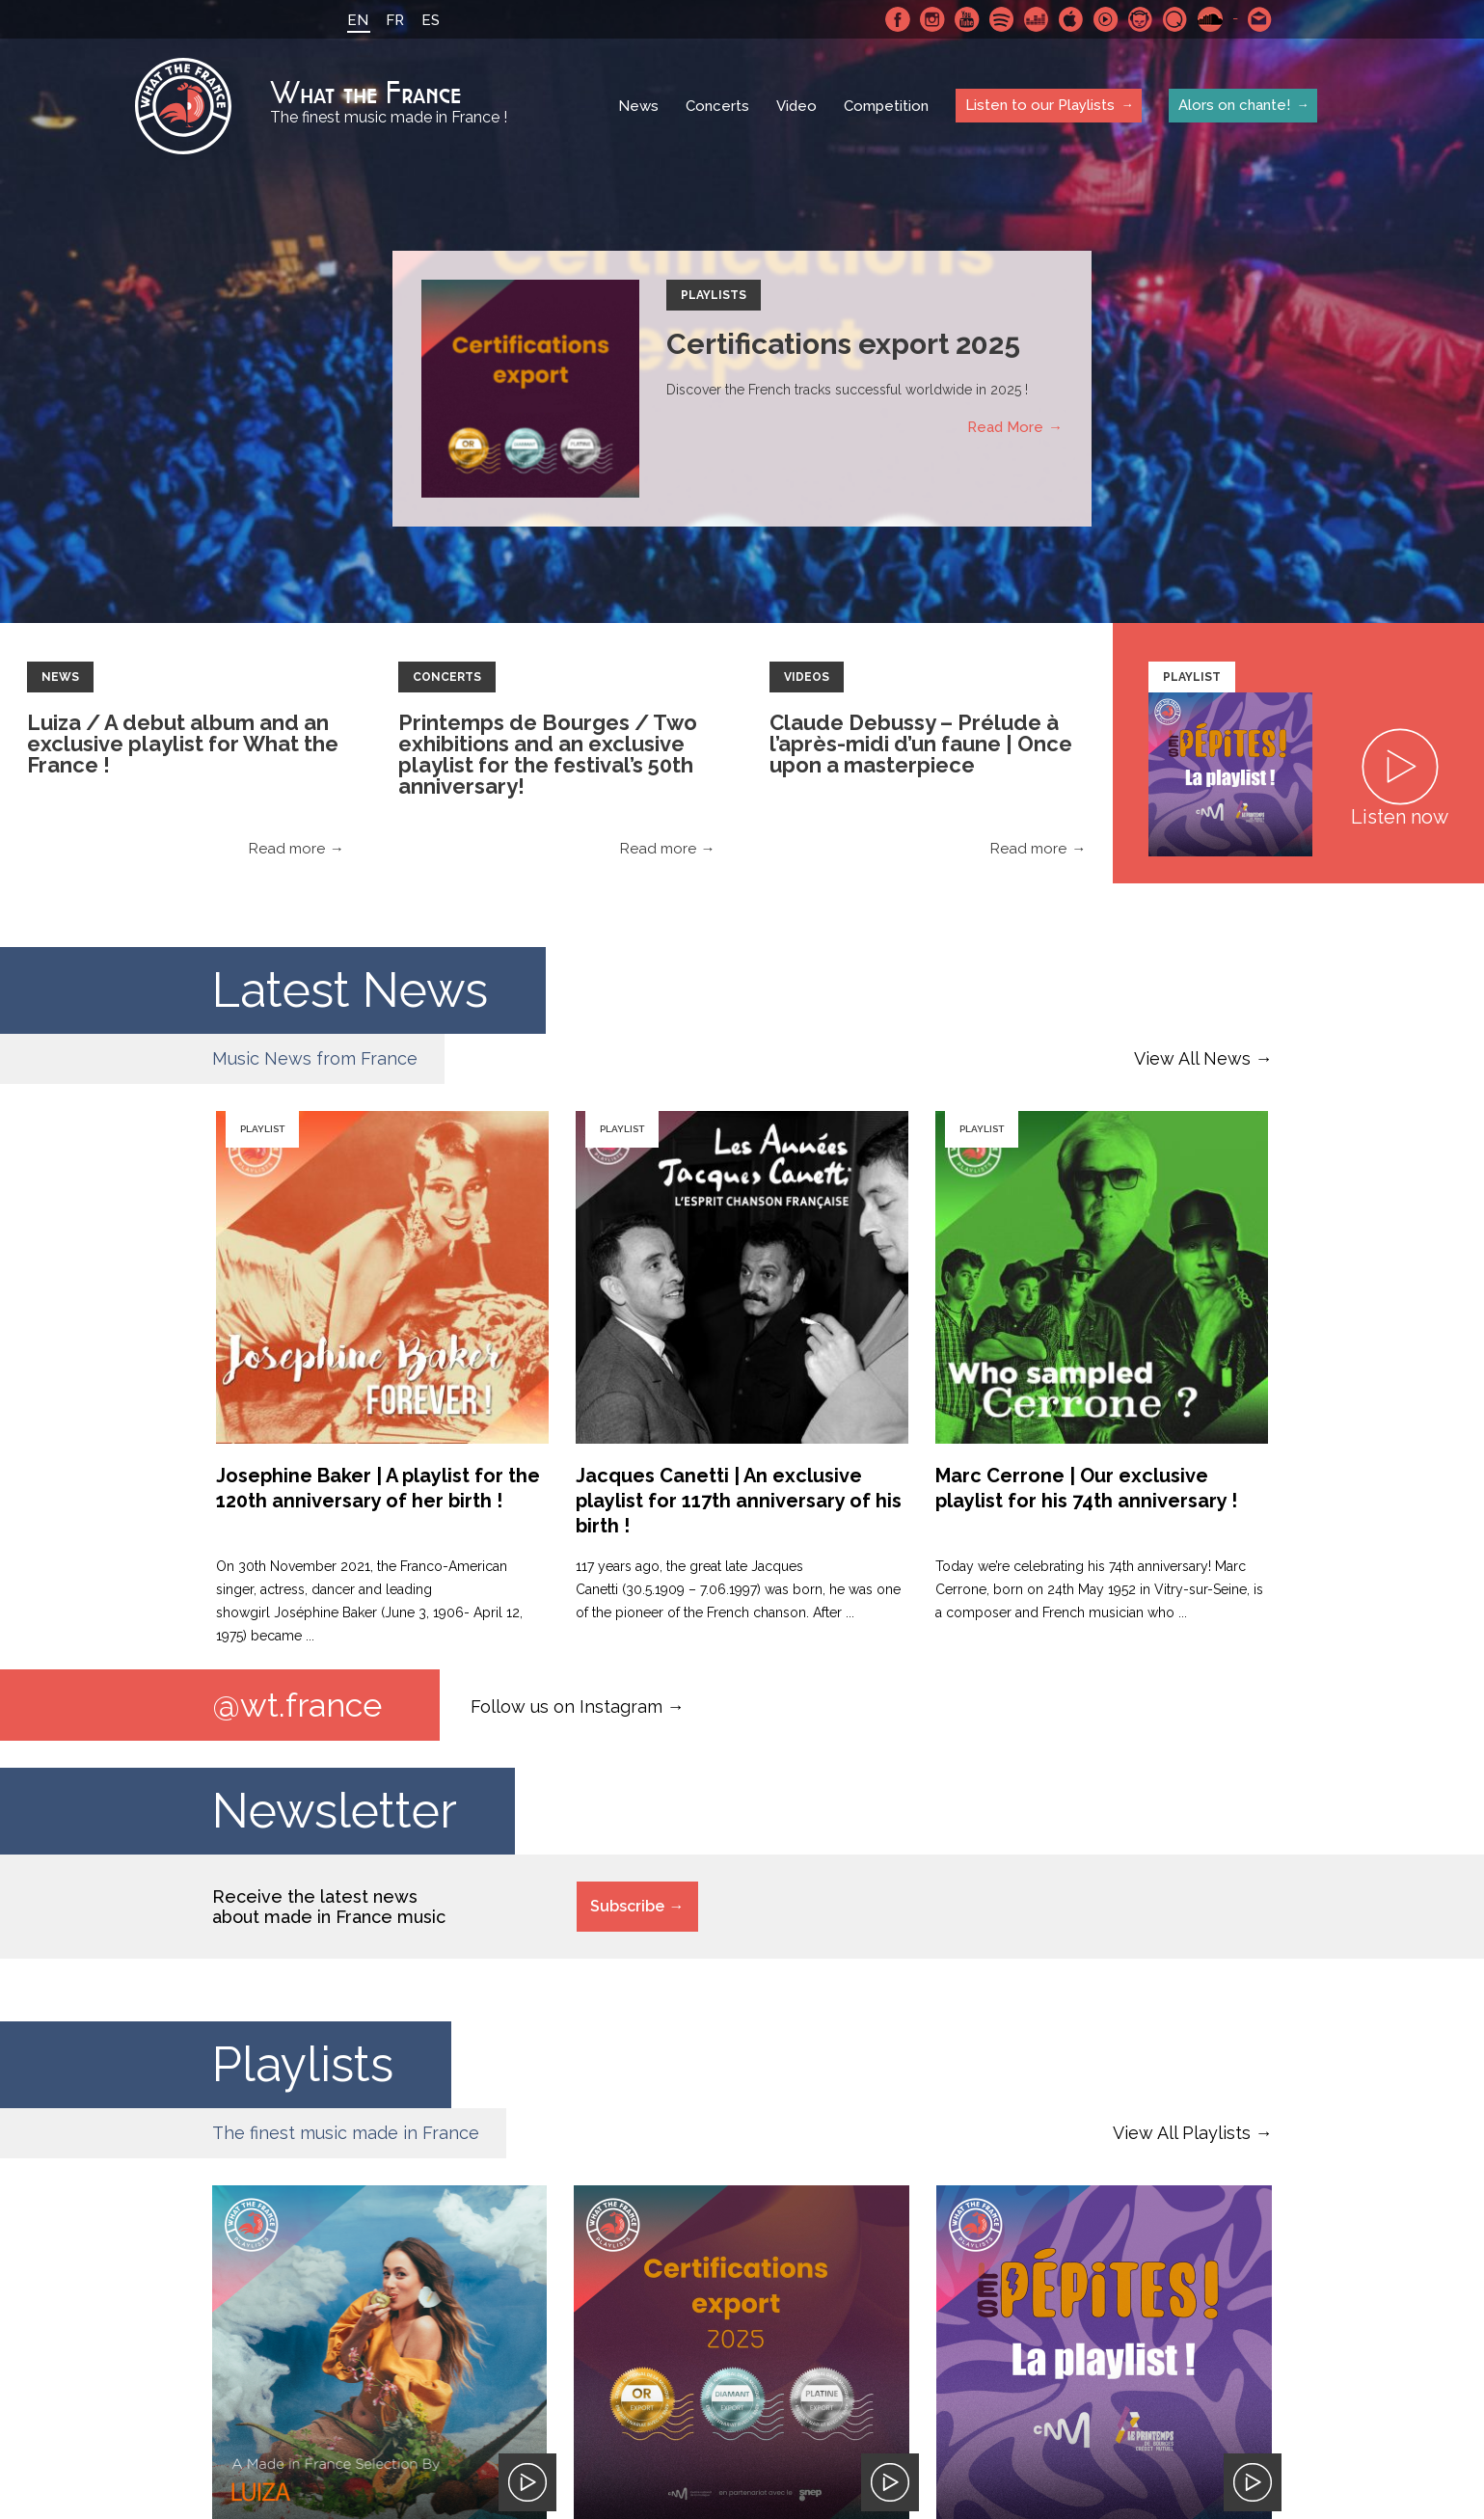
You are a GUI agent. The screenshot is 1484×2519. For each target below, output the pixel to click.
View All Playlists (1182, 2133)
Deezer (1036, 19)
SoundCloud (1210, 19)
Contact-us (1260, 19)
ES (430, 20)
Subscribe (627, 1906)
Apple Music (1071, 19)
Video (796, 106)
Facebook (897, 19)
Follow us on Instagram (566, 1706)
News (638, 106)
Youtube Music (1106, 19)
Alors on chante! (1234, 105)
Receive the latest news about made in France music (328, 1906)
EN (357, 20)
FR (395, 20)
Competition (886, 106)
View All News (1192, 1058)
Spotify (1001, 19)
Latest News (350, 990)
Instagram (932, 19)
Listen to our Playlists (1040, 105)
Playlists (713, 295)
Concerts (717, 106)
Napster (1140, 19)
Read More (1005, 427)
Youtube (967, 19)
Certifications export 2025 (843, 344)
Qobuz (1175, 19)
